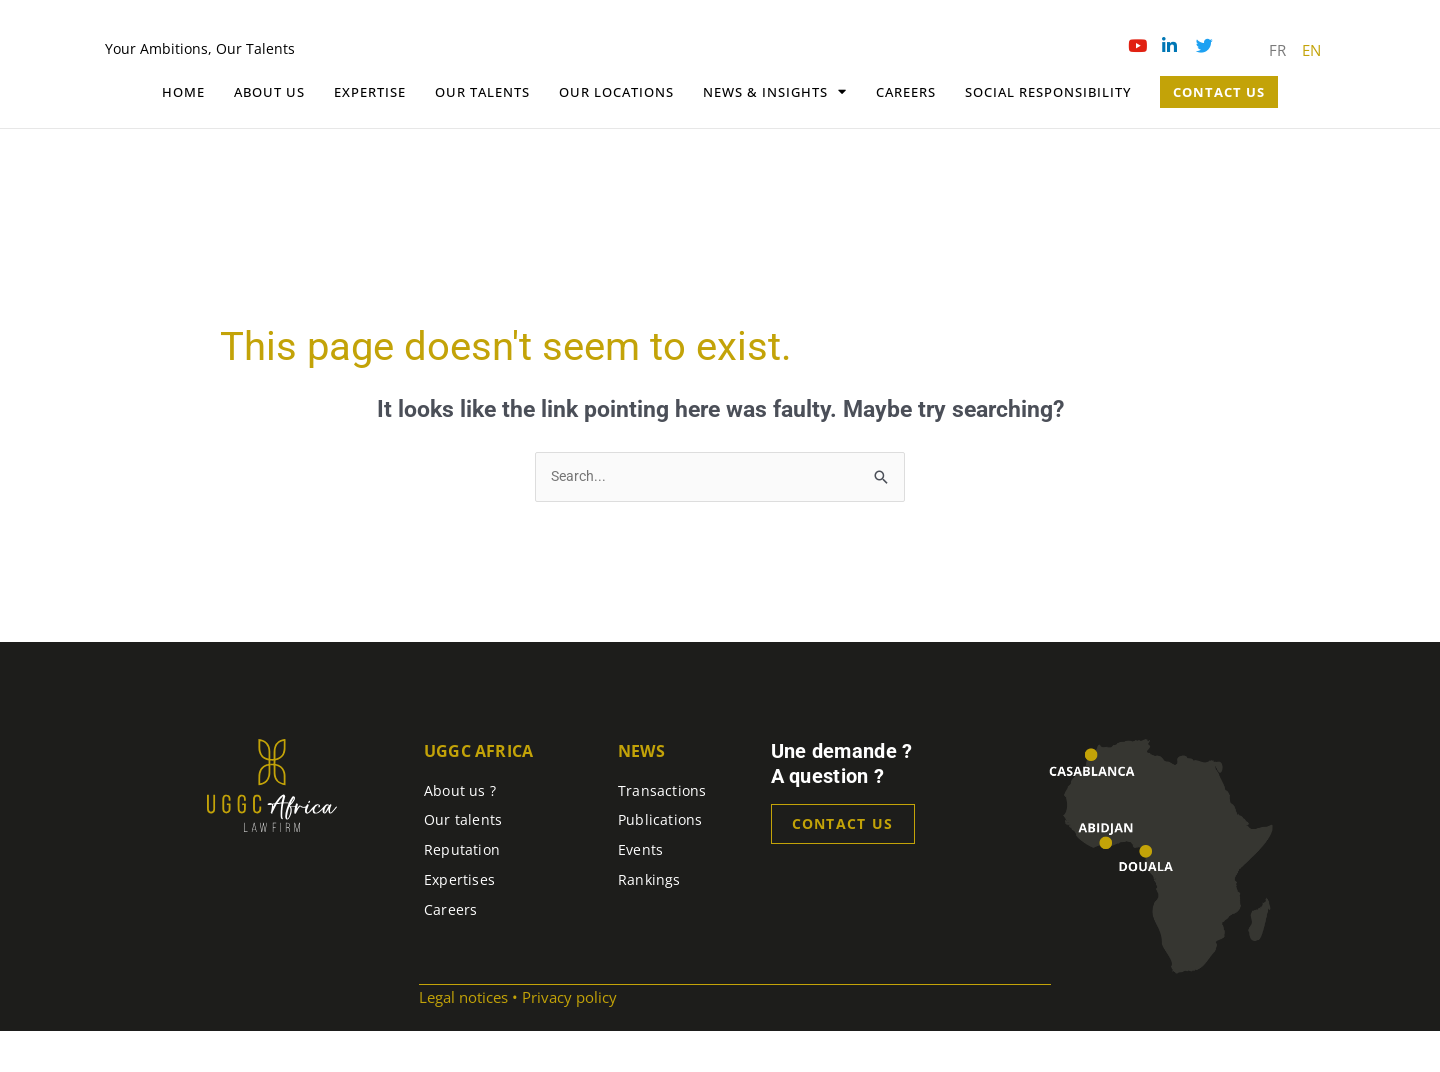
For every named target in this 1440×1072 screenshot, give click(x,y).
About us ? (460, 830)
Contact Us (1219, 131)
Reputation (462, 890)
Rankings (649, 919)
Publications (660, 860)
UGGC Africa (478, 791)
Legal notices (463, 1038)
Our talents (482, 131)
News (641, 791)
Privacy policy (569, 1038)
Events (640, 890)
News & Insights (775, 131)
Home (183, 131)
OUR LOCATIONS (616, 131)
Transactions (662, 830)
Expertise (370, 131)
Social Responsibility (1048, 131)
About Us (269, 131)
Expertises (459, 919)
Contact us (843, 864)
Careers (906, 131)
